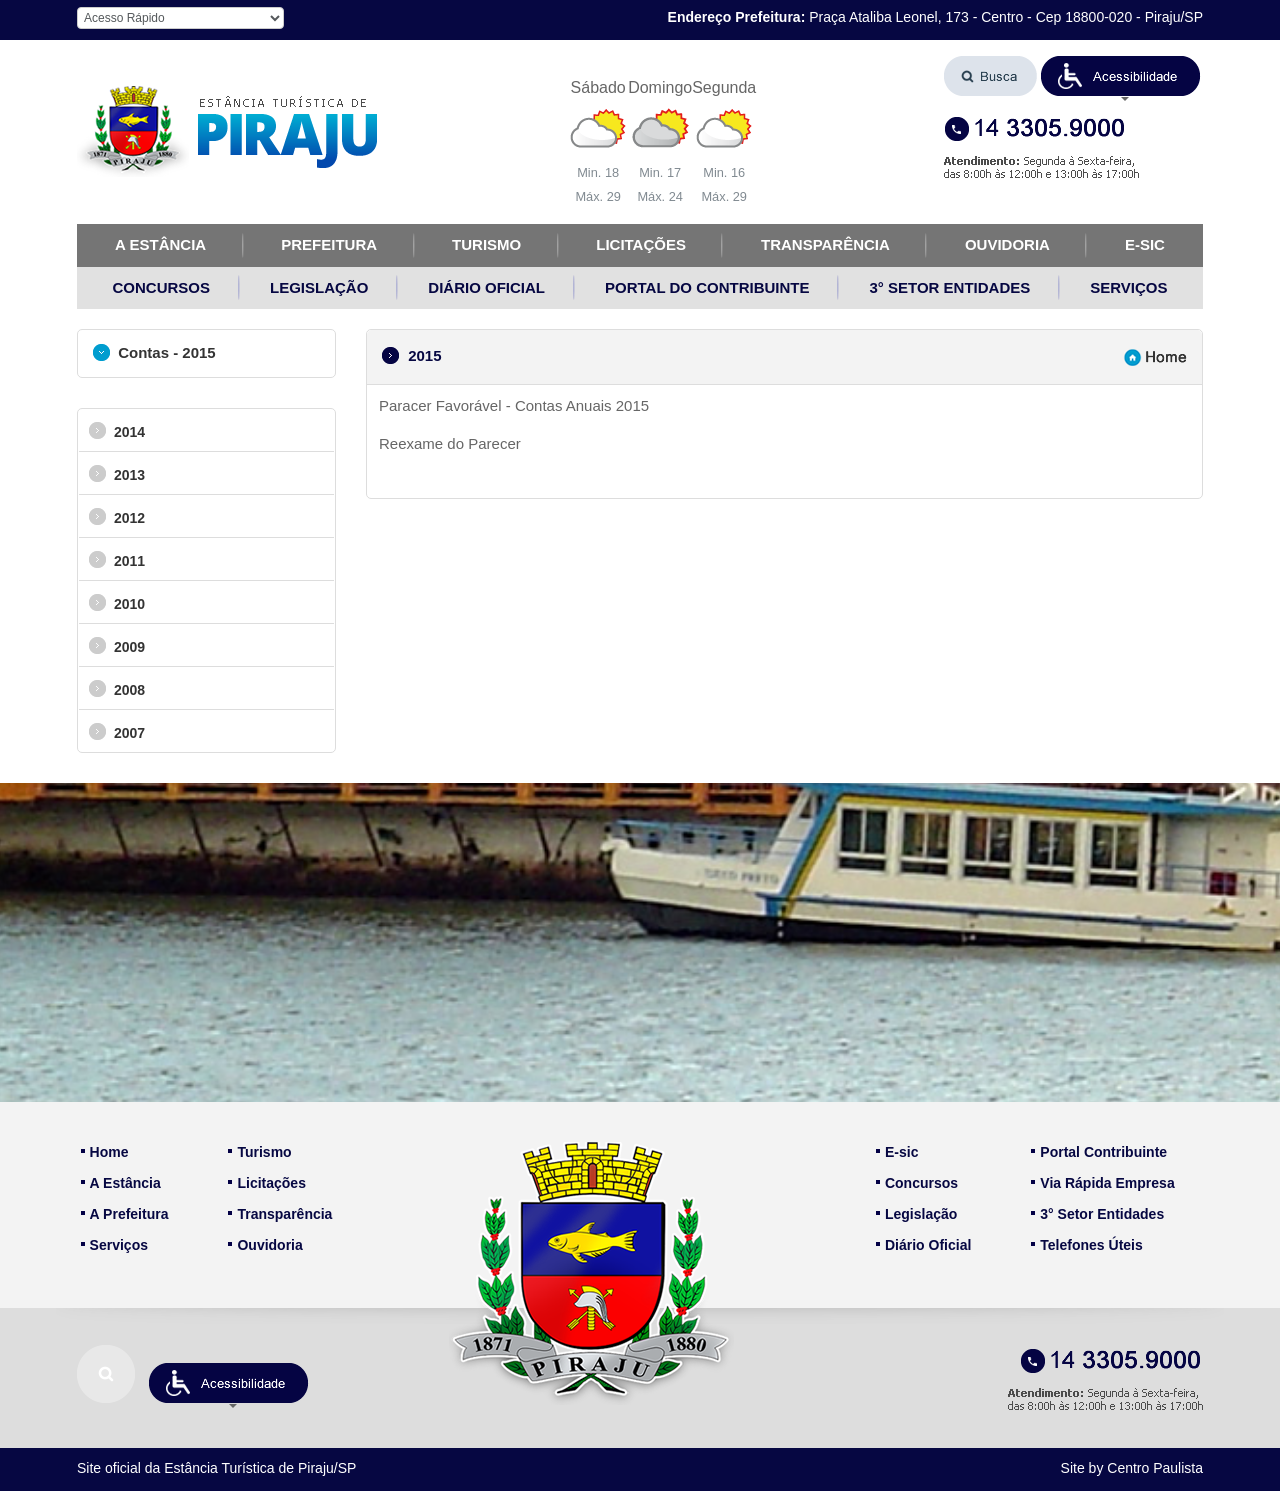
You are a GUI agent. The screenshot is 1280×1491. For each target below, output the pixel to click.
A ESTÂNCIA (160, 244)
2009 (117, 645)
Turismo (259, 1152)
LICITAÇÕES (641, 244)
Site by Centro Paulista (1132, 1468)
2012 (117, 516)
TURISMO (486, 244)
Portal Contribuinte (1099, 1152)
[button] (1121, 76)
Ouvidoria (265, 1245)
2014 (117, 430)
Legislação (916, 1214)
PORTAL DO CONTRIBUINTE (707, 287)
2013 (117, 473)
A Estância (121, 1183)
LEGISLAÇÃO (319, 287)
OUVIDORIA (1007, 244)
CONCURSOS (162, 287)
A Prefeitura (125, 1214)
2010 (117, 602)
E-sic (897, 1152)
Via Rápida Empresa (1102, 1183)
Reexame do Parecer (450, 443)
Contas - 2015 (154, 352)
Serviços (114, 1245)
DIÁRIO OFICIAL (486, 287)
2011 (117, 559)
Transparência (280, 1214)
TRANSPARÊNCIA (825, 244)
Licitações (266, 1183)
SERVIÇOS (1128, 287)
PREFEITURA (329, 244)
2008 (117, 688)
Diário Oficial (923, 1245)
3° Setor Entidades (1097, 1214)
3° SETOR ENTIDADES (949, 287)
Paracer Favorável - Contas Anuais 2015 (514, 405)
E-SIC (1145, 244)
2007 (117, 731)
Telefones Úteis (1086, 1245)
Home (105, 1152)
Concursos (917, 1183)
